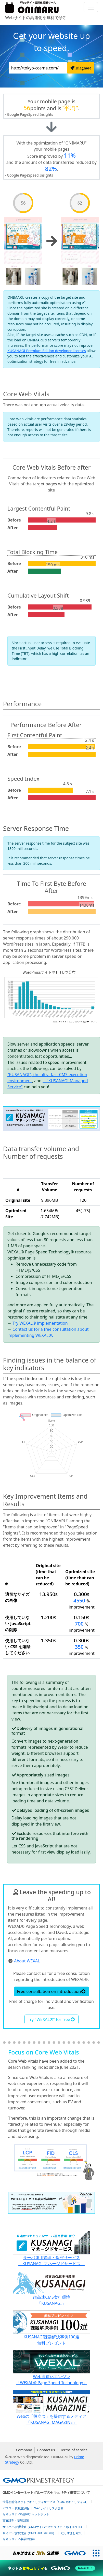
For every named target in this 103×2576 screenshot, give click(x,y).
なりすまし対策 (71, 2533)
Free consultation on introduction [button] (51, 1991)
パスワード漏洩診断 (16, 2508)
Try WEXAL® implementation (39, 1323)
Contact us (46, 2450)
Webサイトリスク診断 (49, 2508)
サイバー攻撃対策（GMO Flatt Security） (29, 2533)
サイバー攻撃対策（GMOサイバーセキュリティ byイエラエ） (43, 2527)
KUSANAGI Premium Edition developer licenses (46, 350)
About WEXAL (27, 1961)
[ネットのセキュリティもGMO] (51, 2568)
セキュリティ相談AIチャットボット (26, 2514)
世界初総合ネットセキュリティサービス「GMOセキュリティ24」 (46, 2502)
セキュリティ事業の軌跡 (19, 2539)
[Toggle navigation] (91, 7)
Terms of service (74, 2450)
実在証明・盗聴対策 (16, 2520)
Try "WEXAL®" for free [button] (51, 2019)
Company (24, 2450)
